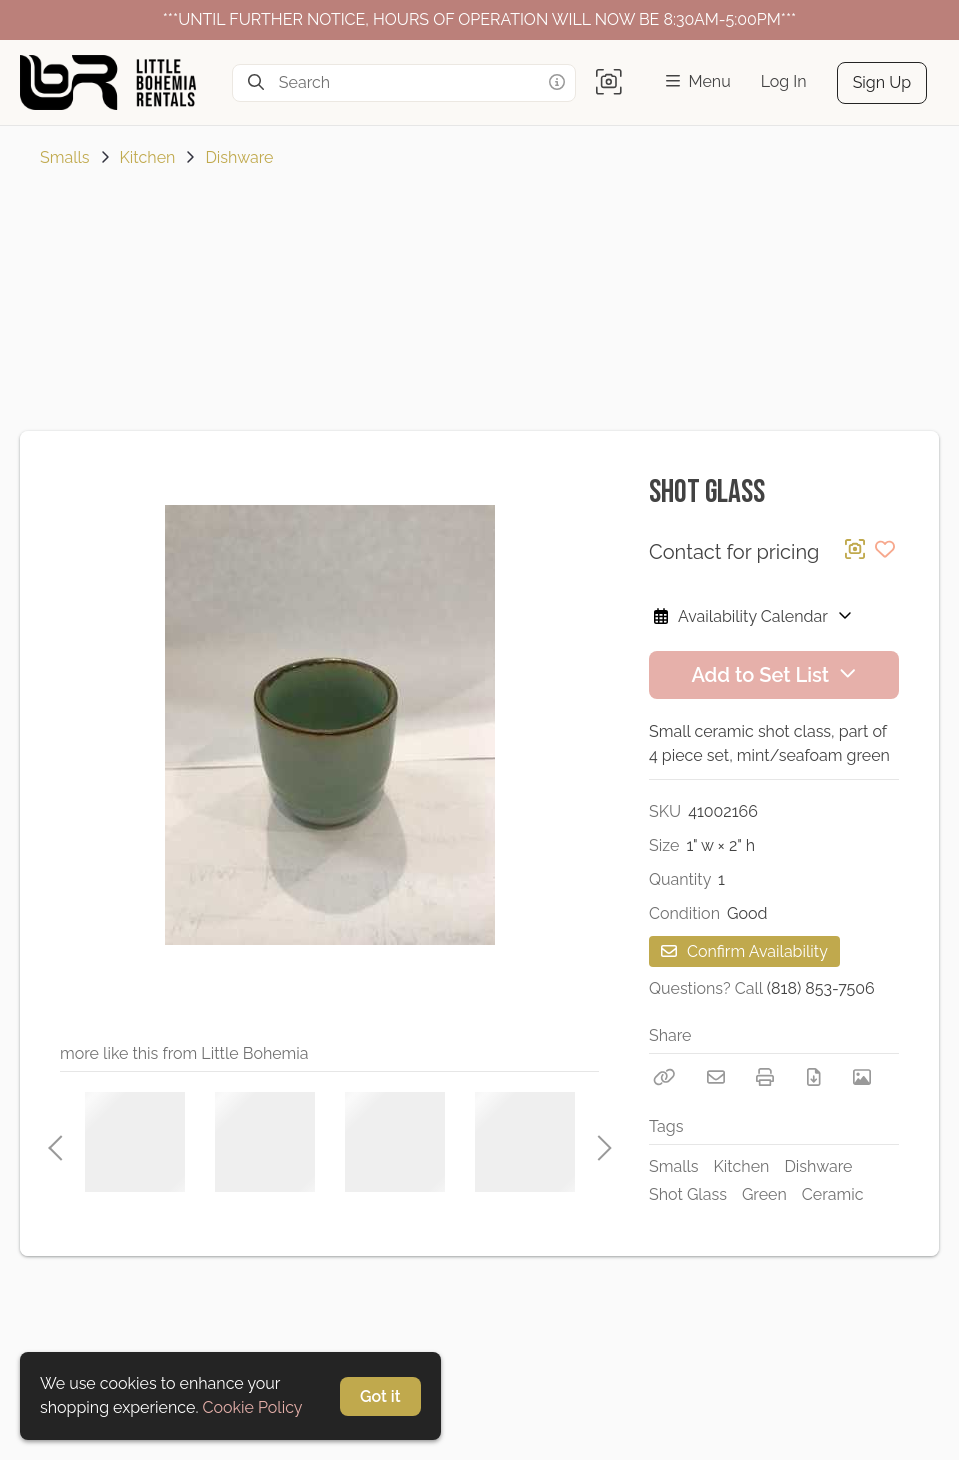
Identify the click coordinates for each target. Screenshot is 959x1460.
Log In (784, 81)
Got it (380, 1396)
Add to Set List (773, 675)
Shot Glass (688, 1194)
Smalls (65, 157)
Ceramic (833, 1194)
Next (599, 1142)
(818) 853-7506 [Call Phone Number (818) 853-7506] (821, 988)
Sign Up (882, 82)
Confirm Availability (744, 951)
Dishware (239, 157)
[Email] (716, 1077)
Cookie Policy (253, 1407)
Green (764, 1194)
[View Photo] (862, 1077)
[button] (609, 83)
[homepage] (116, 82)
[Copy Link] (664, 1077)
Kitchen (148, 157)
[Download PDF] (814, 1077)
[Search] (256, 83)
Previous (55, 1142)
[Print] (765, 1077)
